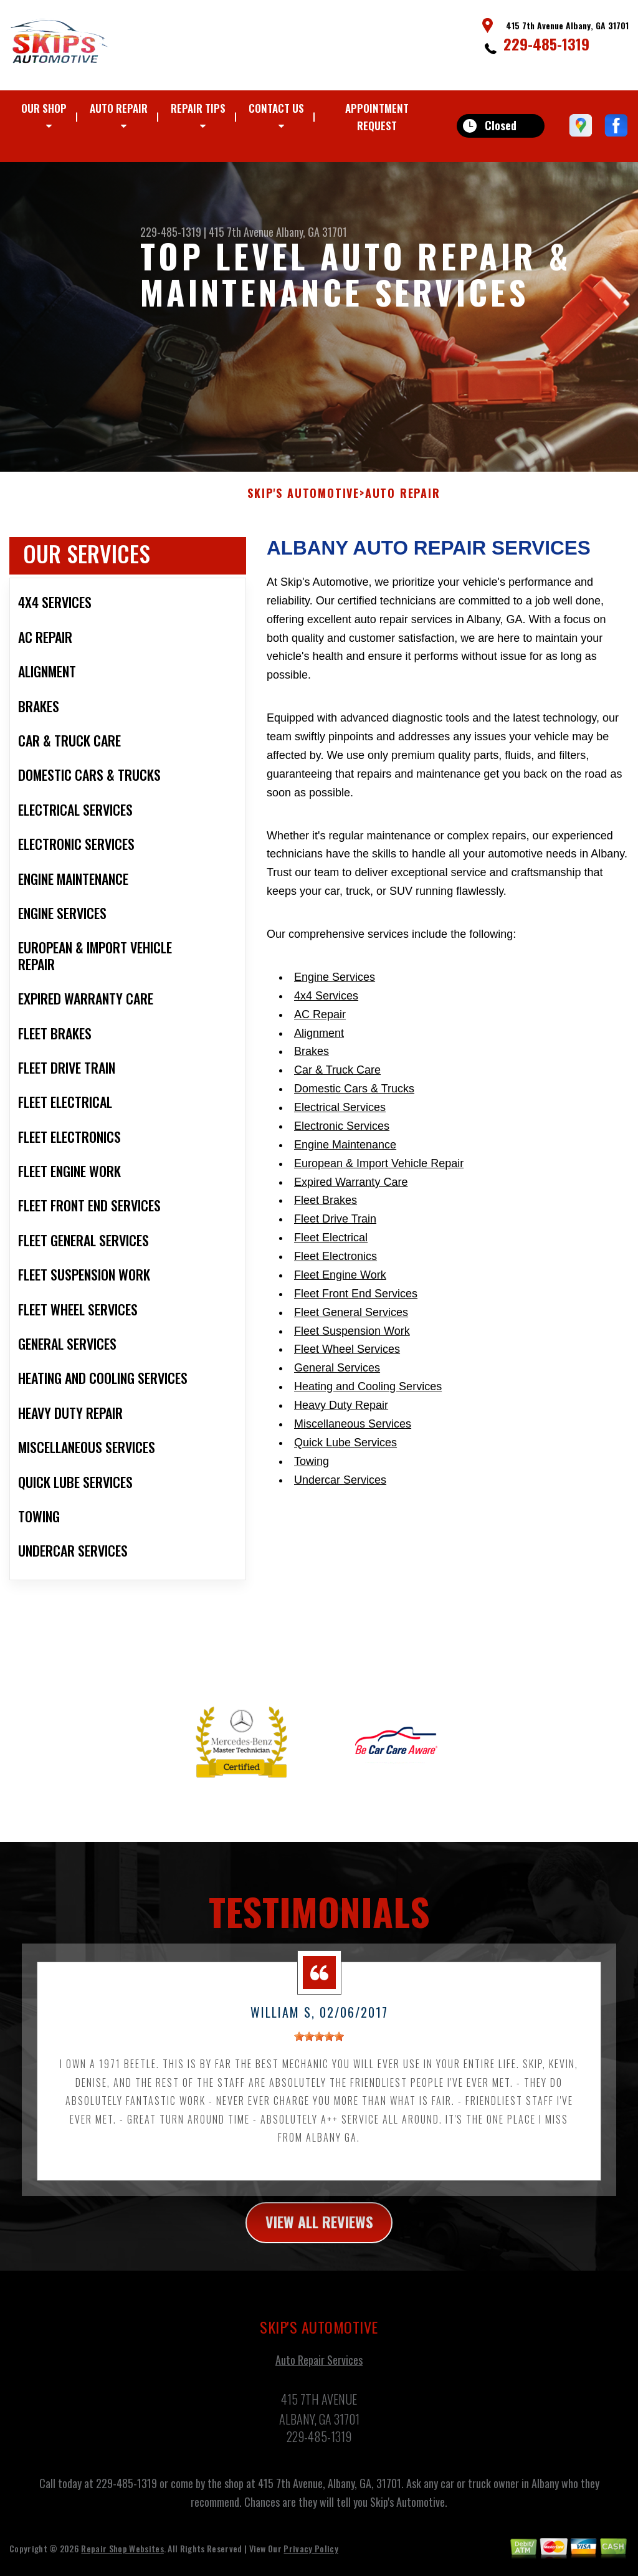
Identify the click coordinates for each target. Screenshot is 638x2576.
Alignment (319, 1045)
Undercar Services (340, 1492)
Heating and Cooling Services (368, 1399)
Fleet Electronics (335, 1268)
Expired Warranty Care (350, 1194)
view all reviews (319, 2234)
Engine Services (334, 989)
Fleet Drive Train (335, 1231)
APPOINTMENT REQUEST (377, 116)
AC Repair (320, 1026)
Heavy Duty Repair (341, 1417)
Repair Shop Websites (122, 2560)
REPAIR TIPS (198, 108)
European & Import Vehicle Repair (379, 1175)
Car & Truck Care (337, 1082)
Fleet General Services (351, 1324)
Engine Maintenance (345, 1157)
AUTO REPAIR (119, 108)
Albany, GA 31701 (311, 232)
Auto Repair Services (319, 2372)
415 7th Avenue (241, 232)
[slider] (319, 2049)
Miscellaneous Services (352, 1436)
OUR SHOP (44, 108)
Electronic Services (341, 1138)
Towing (311, 1473)
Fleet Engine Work (340, 1287)
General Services (337, 1380)
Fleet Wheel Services (347, 1361)
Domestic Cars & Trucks (354, 1101)
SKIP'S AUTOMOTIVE (303, 505)
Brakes (311, 1063)
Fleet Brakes (325, 1212)
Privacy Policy (310, 2560)
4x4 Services (326, 1008)
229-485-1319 (546, 43)
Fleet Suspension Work (352, 1343)
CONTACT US (276, 108)
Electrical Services (340, 1120)
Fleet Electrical (331, 1250)
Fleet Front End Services (355, 1306)
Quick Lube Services (345, 1455)
